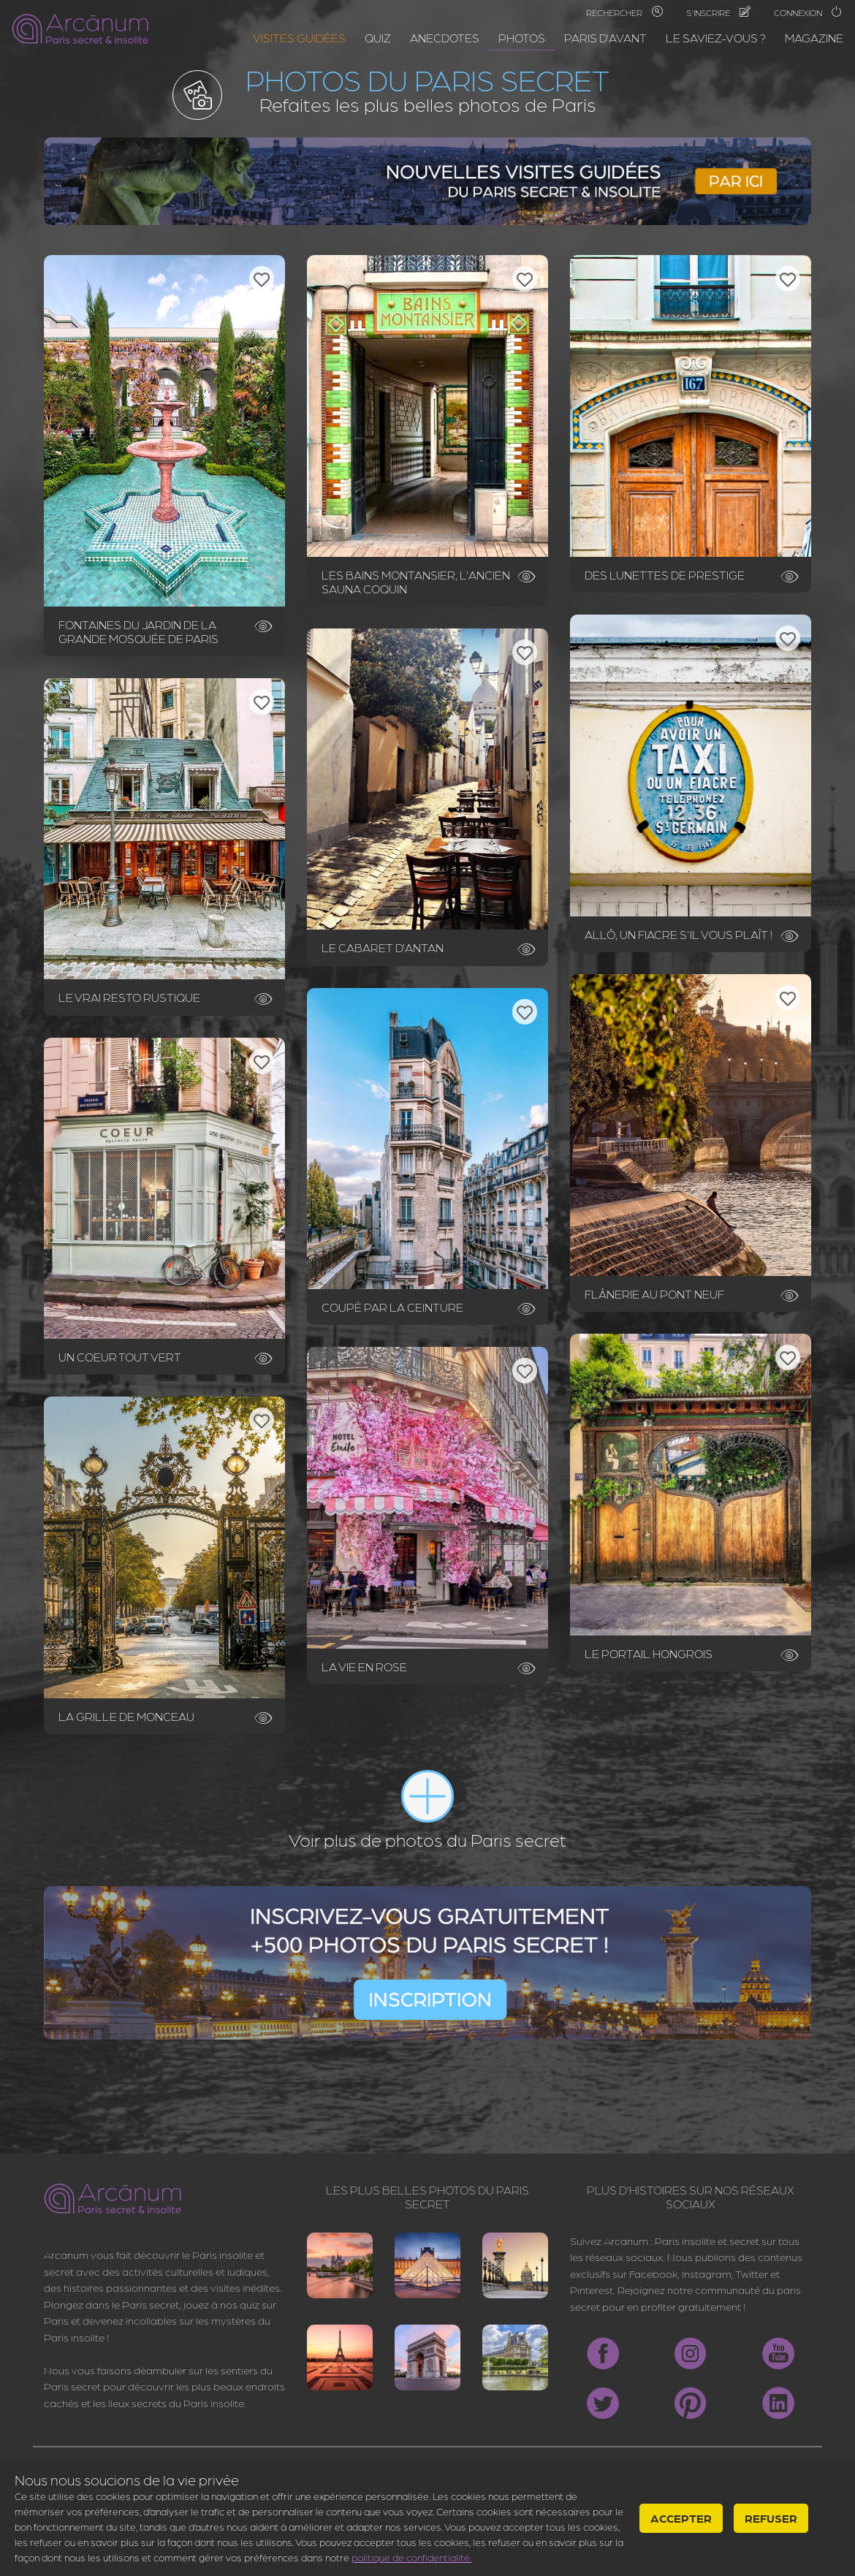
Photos (521, 38)
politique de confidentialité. (411, 2557)
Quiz (378, 38)
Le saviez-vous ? (716, 38)
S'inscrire (718, 12)
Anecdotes (444, 38)
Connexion (808, 12)
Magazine (814, 38)
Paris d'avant (605, 38)
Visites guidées (299, 38)
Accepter (681, 2518)
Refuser (771, 2518)
